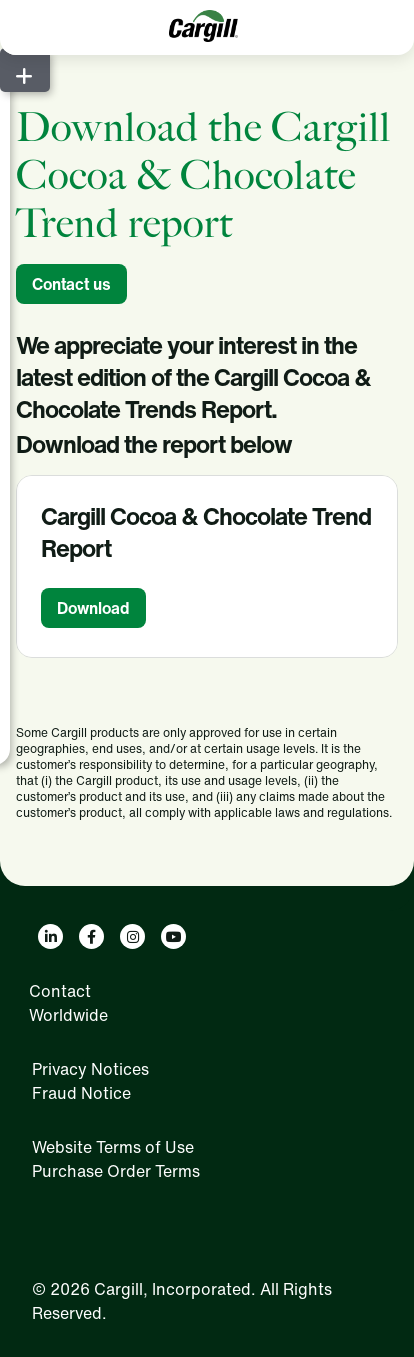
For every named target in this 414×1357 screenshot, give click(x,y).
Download (93, 608)
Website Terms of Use (113, 1147)
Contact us (71, 284)
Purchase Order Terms (116, 1171)
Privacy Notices (90, 1069)
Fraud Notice (81, 1093)
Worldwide (68, 1015)
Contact (60, 991)
